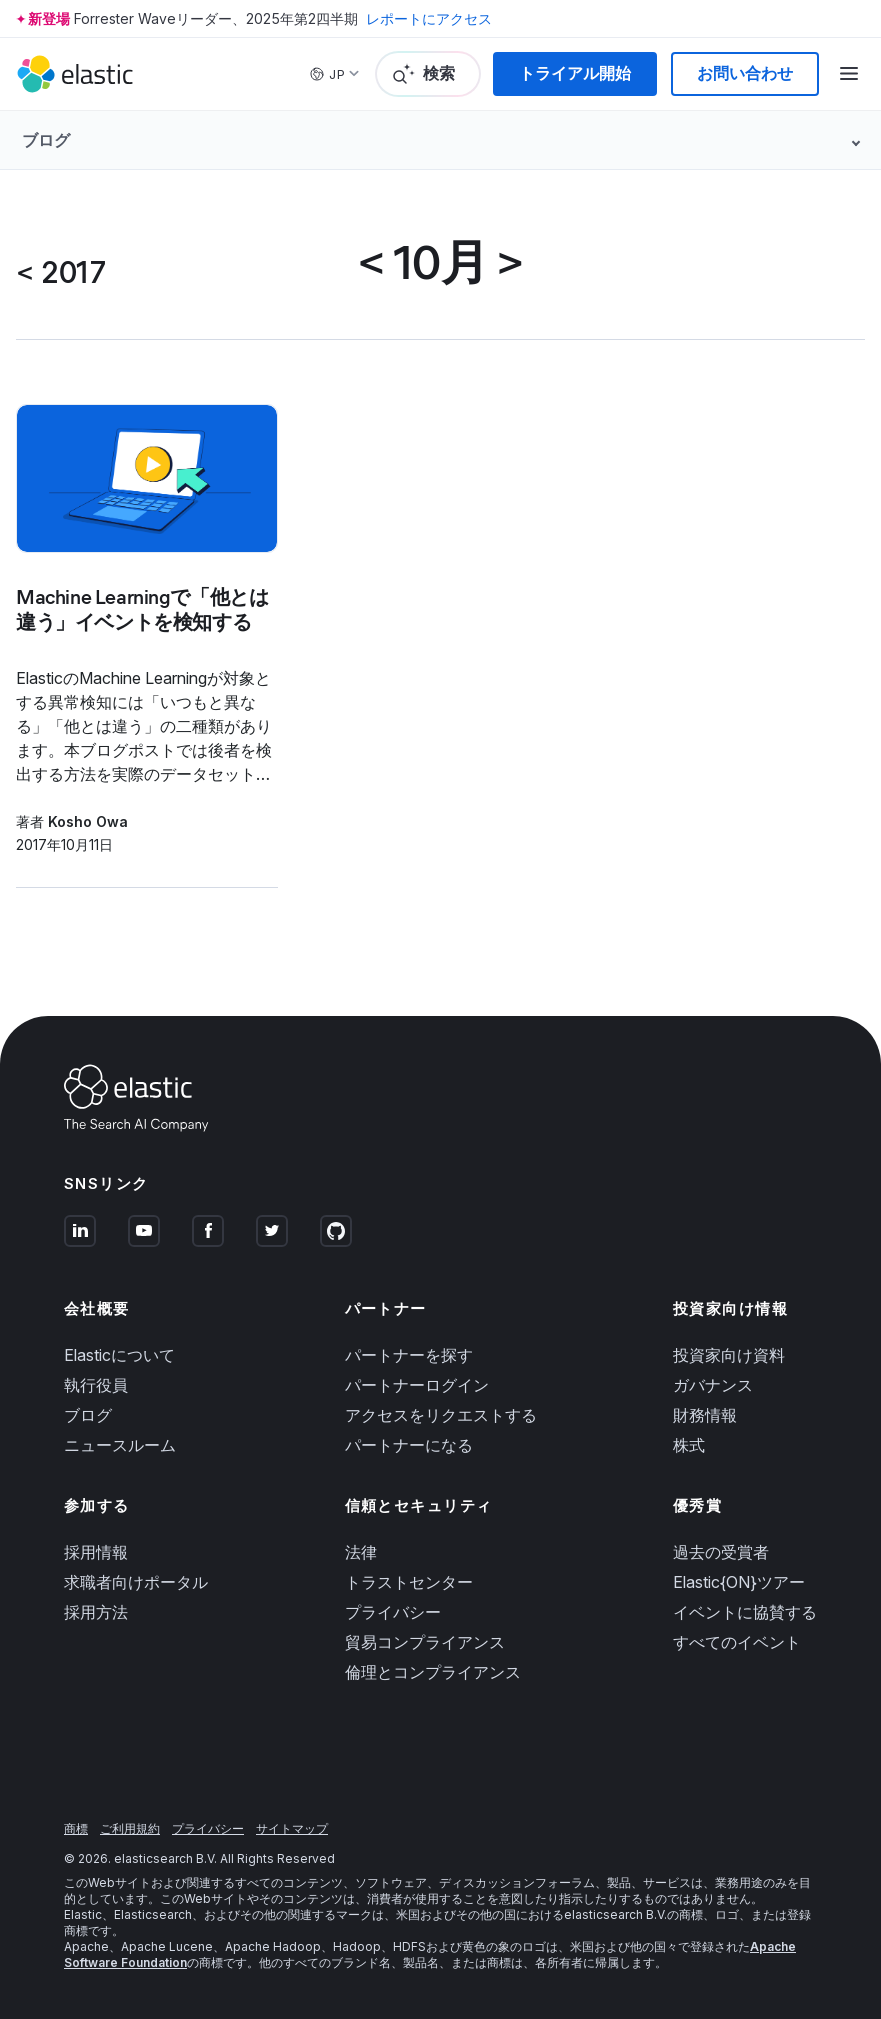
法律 (361, 1552)
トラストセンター (409, 1582)
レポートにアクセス (429, 18)
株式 (689, 1445)
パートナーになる (409, 1445)
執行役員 (96, 1385)
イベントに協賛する (745, 1612)
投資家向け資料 (729, 1355)
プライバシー (393, 1612)
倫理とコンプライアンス (433, 1672)
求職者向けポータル (136, 1582)
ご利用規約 (130, 1828)
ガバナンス (713, 1385)
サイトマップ (292, 1828)
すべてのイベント (737, 1642)
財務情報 (705, 1415)
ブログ (88, 1415)
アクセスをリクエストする (441, 1415)
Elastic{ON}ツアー (739, 1582)
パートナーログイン (417, 1385)
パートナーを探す (409, 1355)
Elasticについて (119, 1355)
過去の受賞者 (721, 1552)
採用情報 (96, 1552)
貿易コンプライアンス (425, 1642)
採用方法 (96, 1612)
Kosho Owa (88, 821)
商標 (76, 1828)
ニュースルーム (120, 1445)
